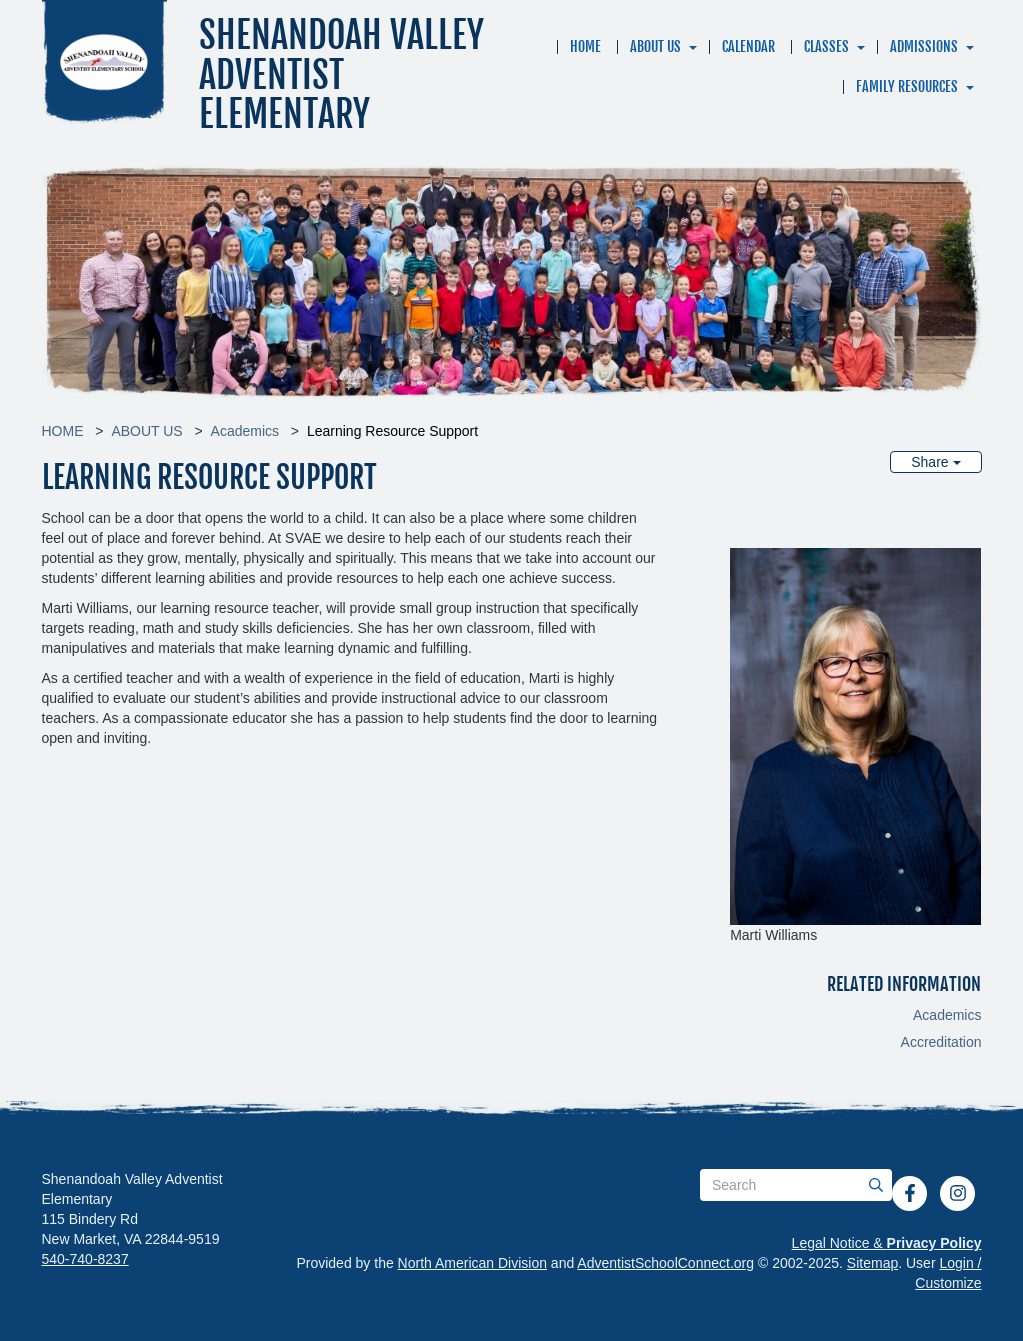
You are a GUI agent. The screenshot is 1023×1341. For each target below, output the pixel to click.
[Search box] (796, 1185)
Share (935, 462)
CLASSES (826, 46)
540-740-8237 (85, 1259)
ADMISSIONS (924, 46)
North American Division (472, 1263)
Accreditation (941, 1042)
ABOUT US (655, 46)
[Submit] (876, 1185)
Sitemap (872, 1263)
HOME (585, 46)
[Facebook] (910, 1193)
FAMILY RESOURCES (907, 86)
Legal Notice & (887, 1243)
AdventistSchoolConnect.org (665, 1263)
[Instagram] (958, 1193)
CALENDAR (748, 46)
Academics (245, 431)
